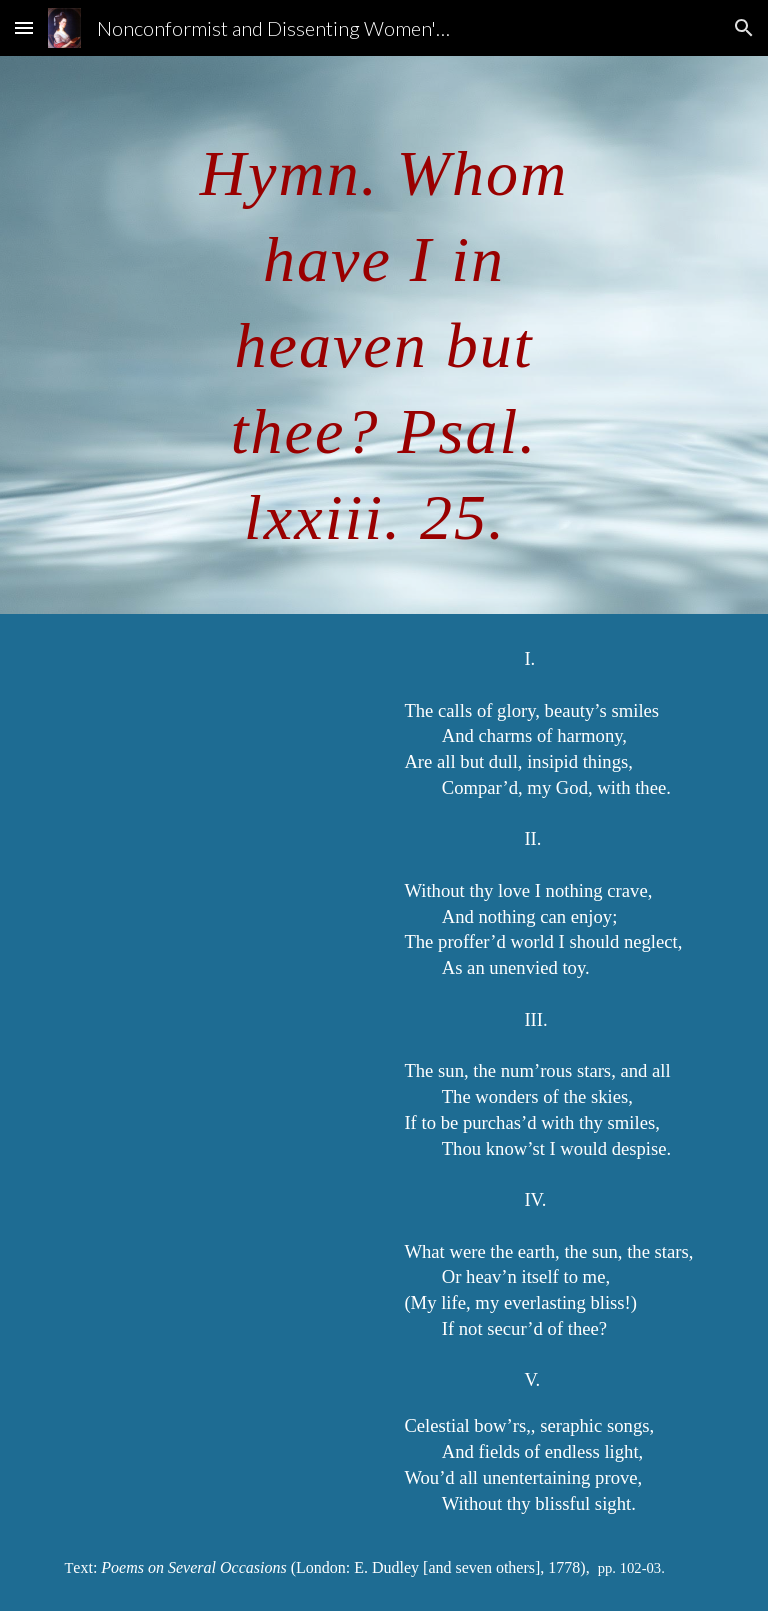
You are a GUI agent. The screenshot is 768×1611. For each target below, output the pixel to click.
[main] (383, 335)
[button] (24, 27)
